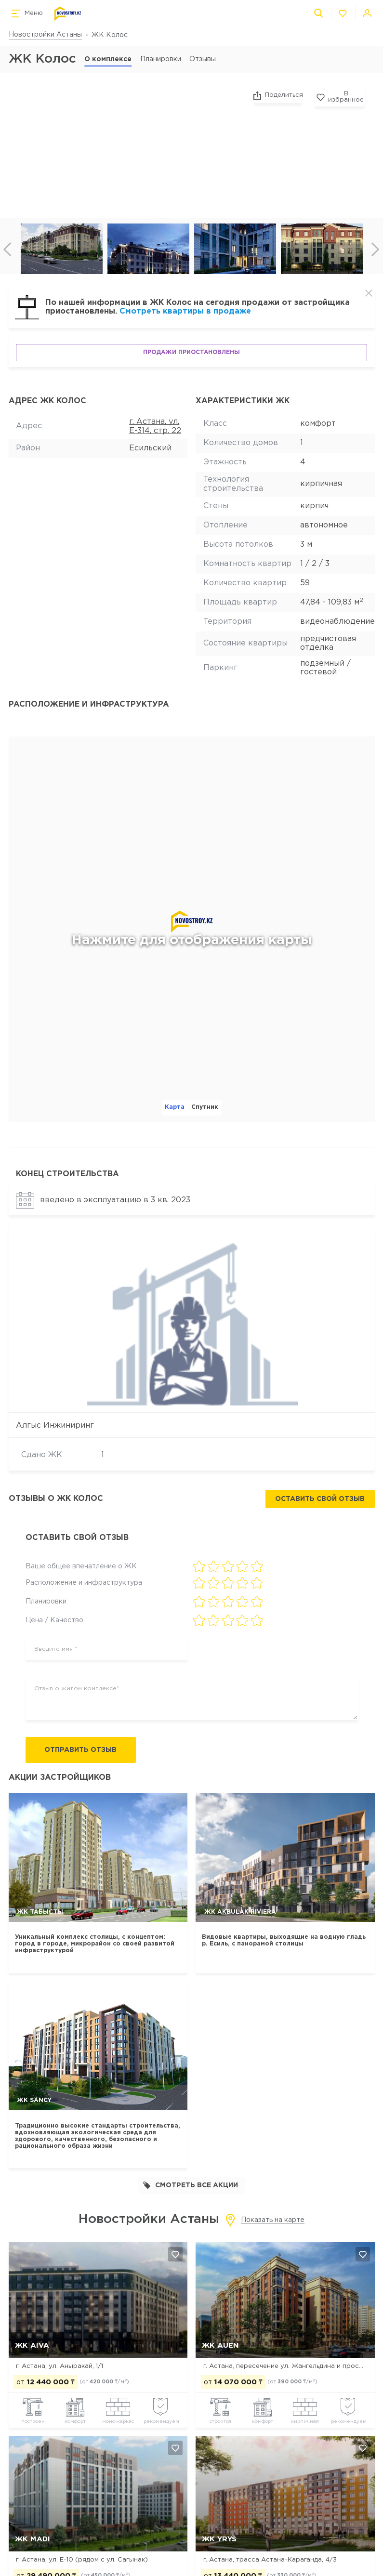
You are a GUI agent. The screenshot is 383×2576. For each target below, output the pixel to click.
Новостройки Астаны (45, 35)
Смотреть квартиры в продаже (185, 311)
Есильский (150, 448)
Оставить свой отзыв (320, 1499)
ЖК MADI (32, 2539)
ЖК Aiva (32, 2345)
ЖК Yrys (219, 2539)
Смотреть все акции (190, 2185)
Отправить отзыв (83, 1750)
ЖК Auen (220, 2345)
